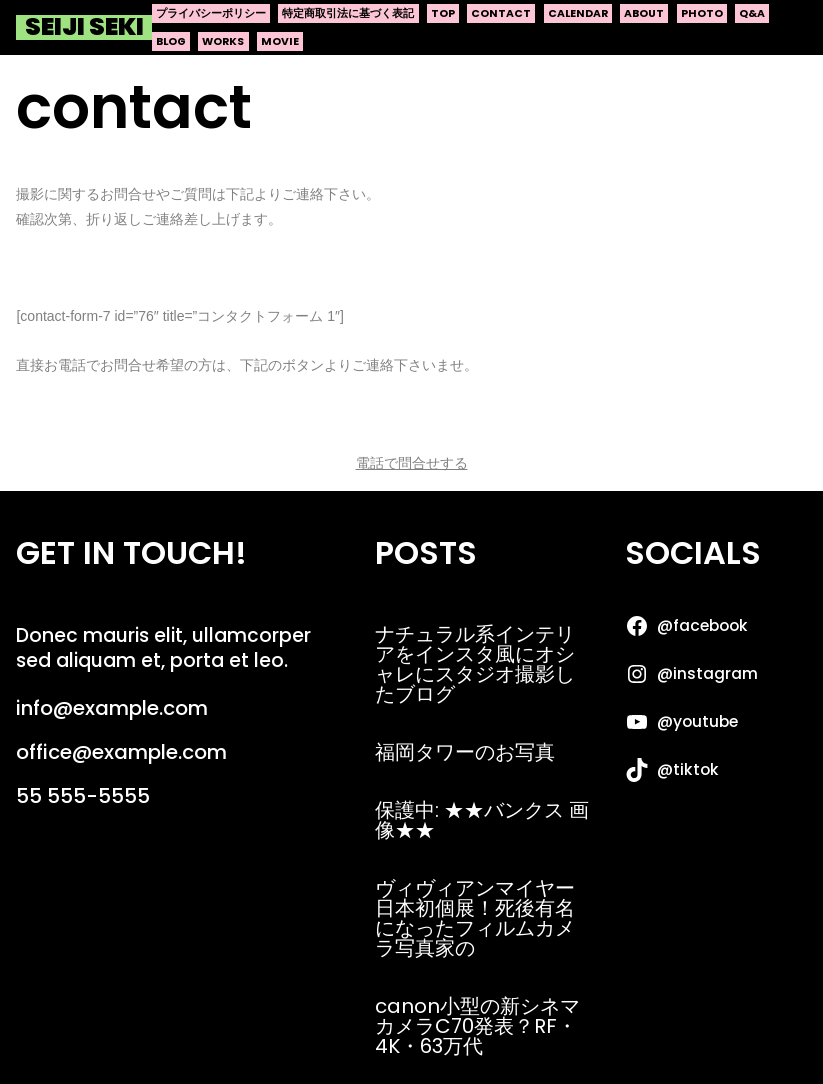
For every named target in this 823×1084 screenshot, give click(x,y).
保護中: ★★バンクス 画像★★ (482, 820)
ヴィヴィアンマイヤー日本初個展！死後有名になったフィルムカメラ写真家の (475, 918)
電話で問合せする (412, 463)
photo (702, 13)
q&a (752, 13)
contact (501, 13)
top (443, 13)
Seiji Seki (84, 27)
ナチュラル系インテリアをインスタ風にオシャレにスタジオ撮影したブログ (475, 664)
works (223, 41)
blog (171, 41)
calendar (578, 13)
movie (280, 41)
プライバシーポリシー (211, 13)
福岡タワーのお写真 (465, 752)
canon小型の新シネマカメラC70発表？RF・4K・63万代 (477, 1026)
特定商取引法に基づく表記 (348, 13)
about (644, 13)
